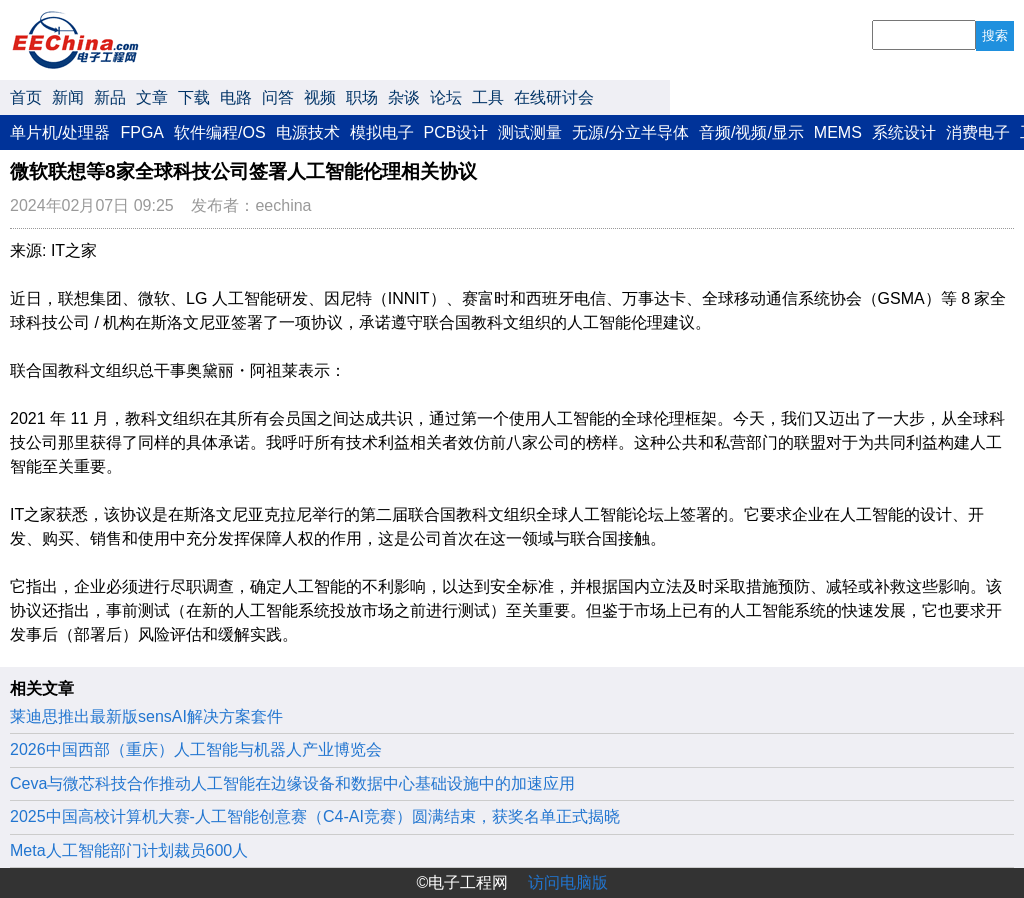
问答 (278, 97)
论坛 (446, 97)
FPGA (142, 132)
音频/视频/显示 (751, 132)
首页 (26, 97)
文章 (152, 97)
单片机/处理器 (60, 132)
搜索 (995, 35)
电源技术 (308, 132)
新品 (110, 97)
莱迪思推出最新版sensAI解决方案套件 (146, 716)
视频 (320, 97)
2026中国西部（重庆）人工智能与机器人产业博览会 (196, 749)
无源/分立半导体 (630, 132)
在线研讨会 (554, 97)
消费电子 (978, 132)
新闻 (68, 97)
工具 (488, 97)
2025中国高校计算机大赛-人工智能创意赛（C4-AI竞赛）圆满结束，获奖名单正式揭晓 (315, 816)
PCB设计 (456, 132)
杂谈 (404, 97)
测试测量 (530, 132)
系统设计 (904, 132)
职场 (362, 97)
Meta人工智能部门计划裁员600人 (129, 850)
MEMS (838, 132)
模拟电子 (382, 132)
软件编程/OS (220, 132)
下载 (194, 97)
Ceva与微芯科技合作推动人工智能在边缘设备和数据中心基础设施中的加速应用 (292, 783)
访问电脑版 (568, 882)
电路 (236, 97)
